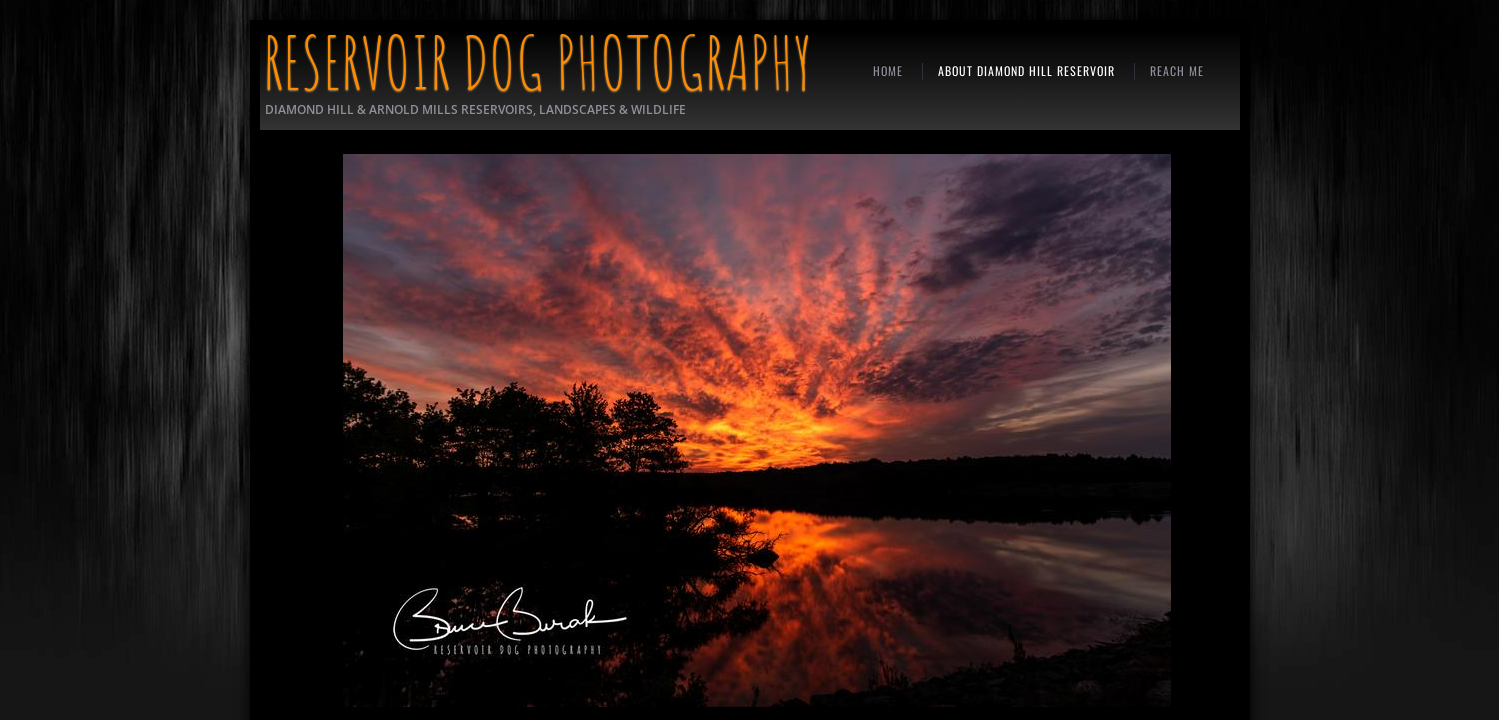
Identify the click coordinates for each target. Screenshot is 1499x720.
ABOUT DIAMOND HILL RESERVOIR (1026, 71)
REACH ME (1177, 71)
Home (888, 71)
